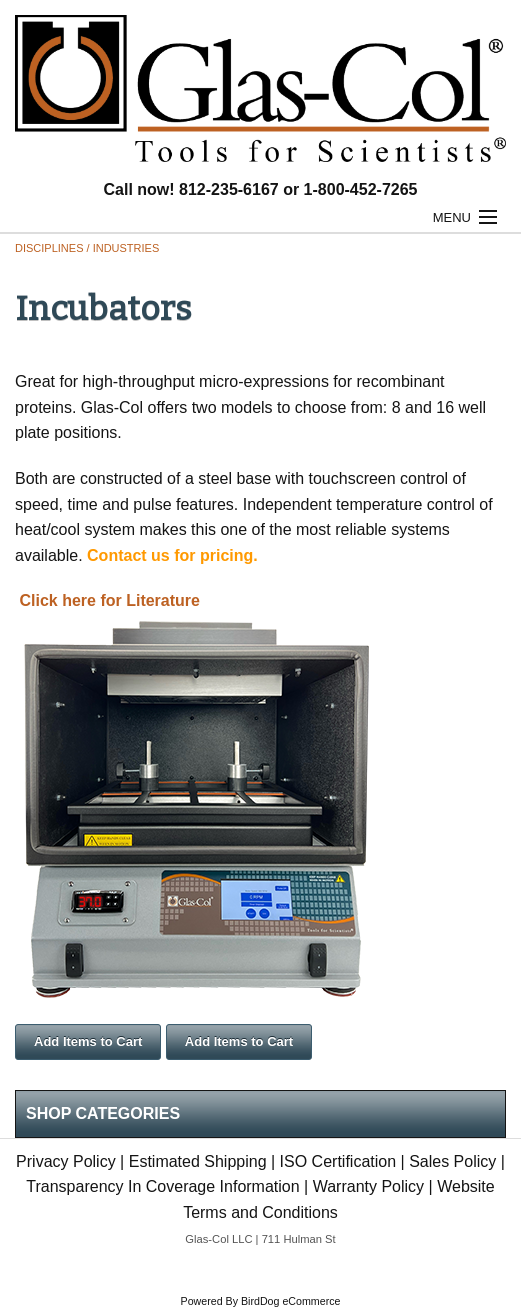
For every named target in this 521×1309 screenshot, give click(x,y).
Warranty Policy (368, 1186)
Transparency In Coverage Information (162, 1186)
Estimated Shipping (198, 1161)
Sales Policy (452, 1161)
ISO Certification (338, 1161)
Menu (452, 217)
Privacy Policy (66, 1161)
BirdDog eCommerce (291, 1301)
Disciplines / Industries (87, 248)
